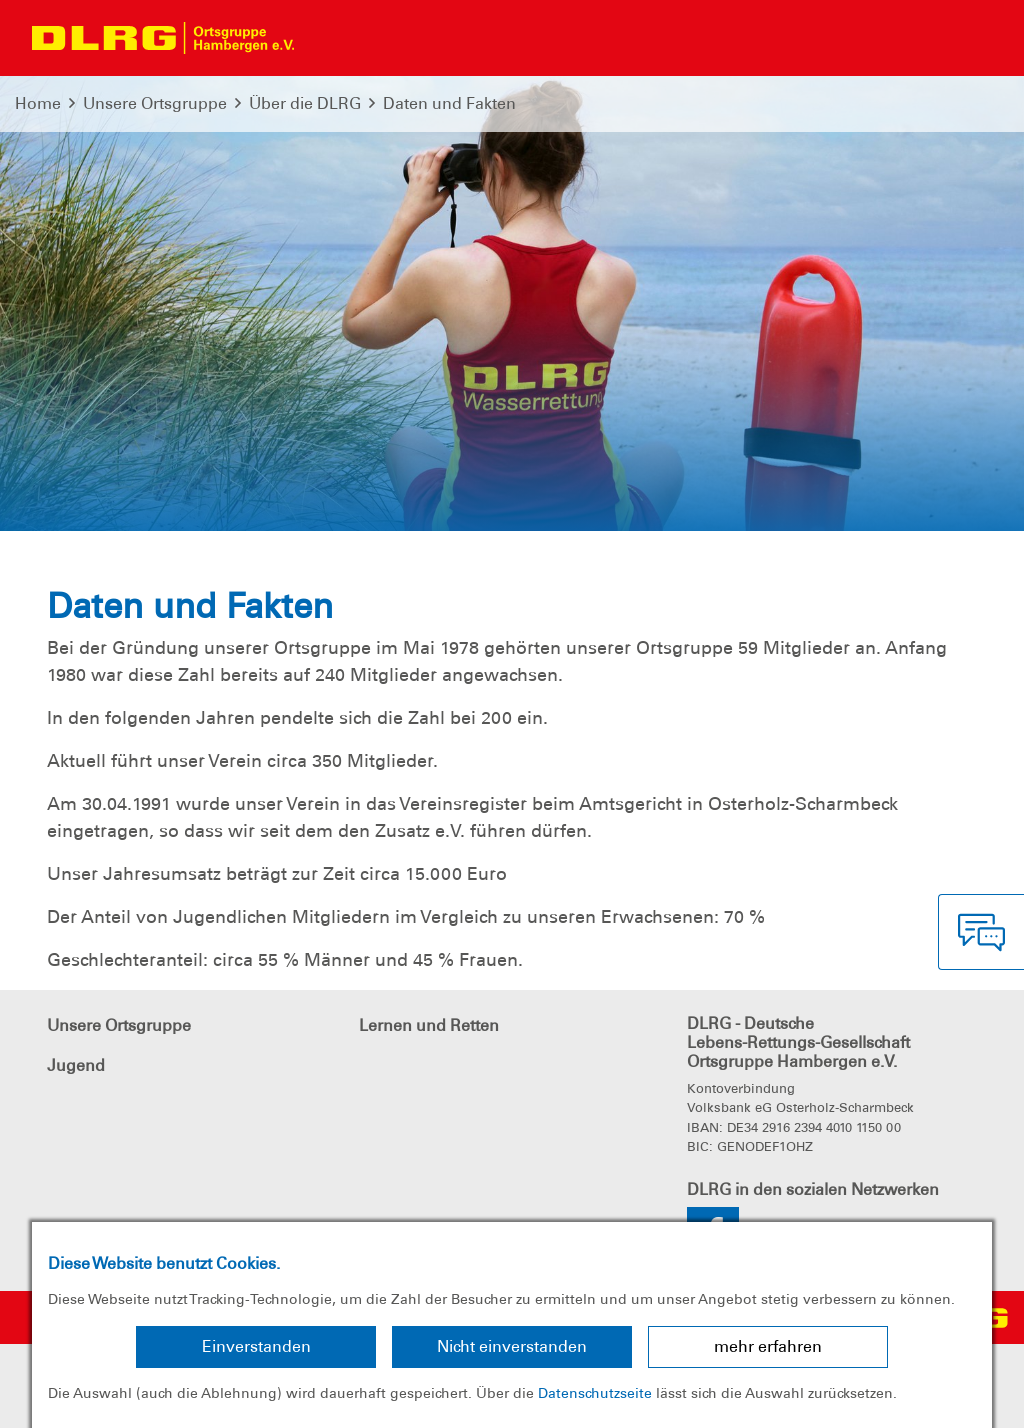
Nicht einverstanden (512, 1346)
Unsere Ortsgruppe (155, 103)
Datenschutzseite (595, 1393)
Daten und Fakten (449, 103)
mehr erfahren (768, 1346)
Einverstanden (256, 1346)
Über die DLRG (305, 103)
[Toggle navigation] (327, 38)
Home (38, 103)
